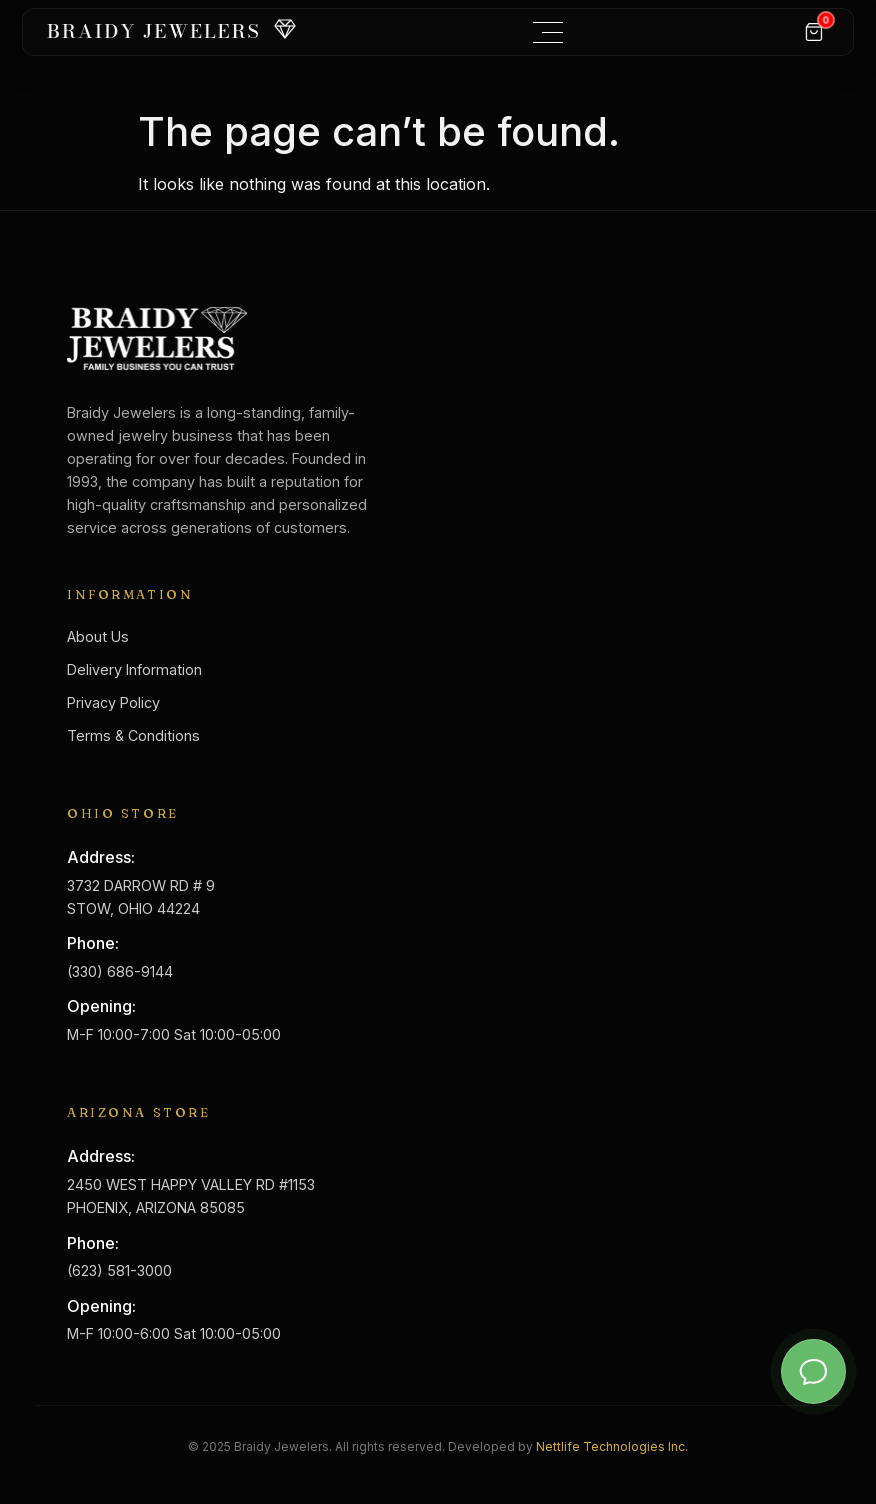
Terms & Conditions (133, 735)
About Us (98, 636)
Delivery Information (134, 669)
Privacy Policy (113, 702)
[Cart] (814, 32)
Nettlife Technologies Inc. (612, 1446)
